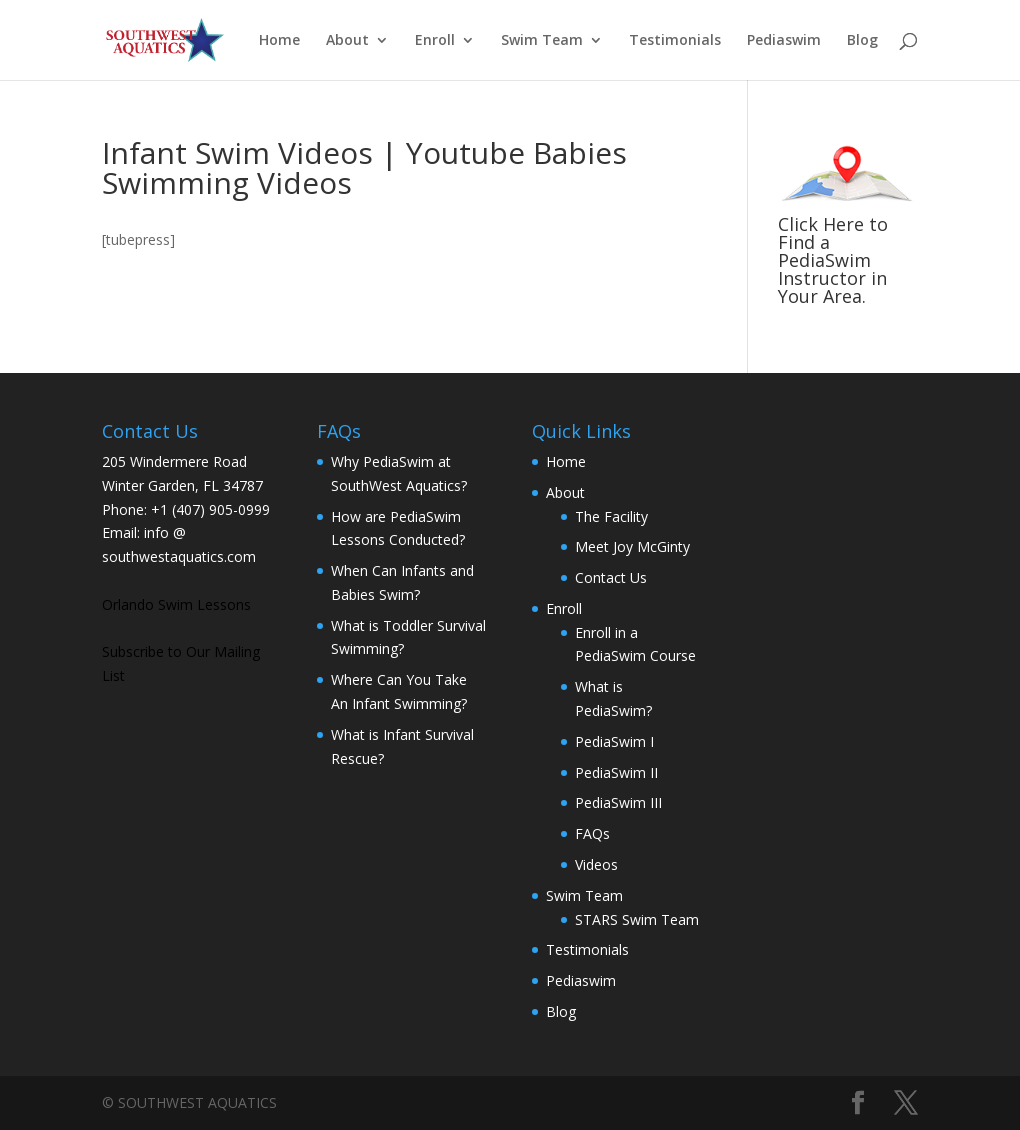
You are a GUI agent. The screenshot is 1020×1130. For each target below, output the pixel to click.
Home (279, 41)
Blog (862, 41)
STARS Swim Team (637, 919)
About (347, 41)
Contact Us (611, 577)
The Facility (611, 516)
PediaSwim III (618, 802)
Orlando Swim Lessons (176, 604)
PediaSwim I (614, 741)
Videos (596, 864)
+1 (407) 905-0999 (210, 509)
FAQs (592, 833)
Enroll (435, 41)
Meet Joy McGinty (632, 546)
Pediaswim (784, 41)
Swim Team (542, 41)
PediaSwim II (616, 772)
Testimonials (675, 41)
